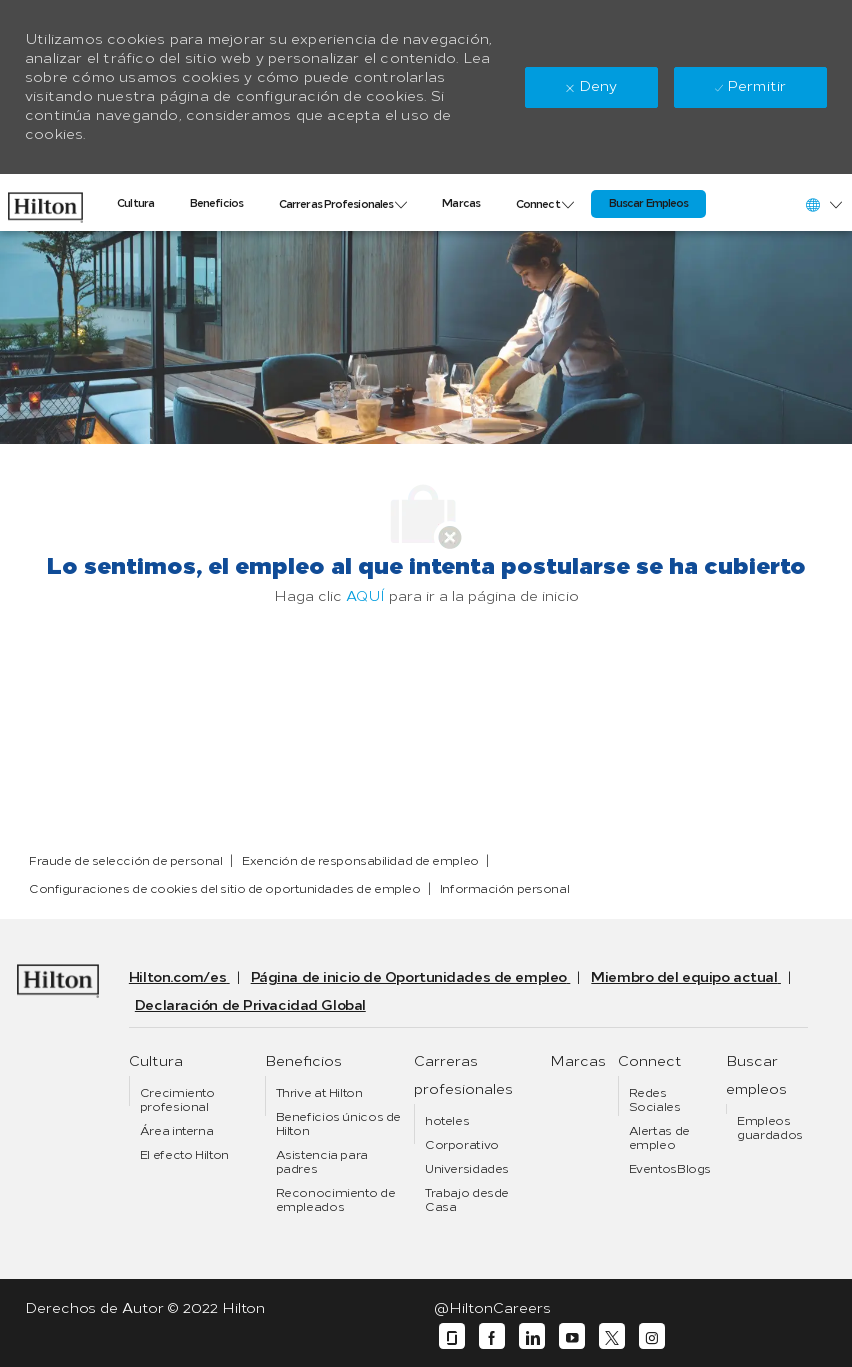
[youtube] (572, 1336)
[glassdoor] (452, 1336)
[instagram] (652, 1336)
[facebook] (492, 1336)
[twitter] (612, 1336)
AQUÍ (365, 596)
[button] (823, 204)
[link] (45, 202)
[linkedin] (532, 1336)
